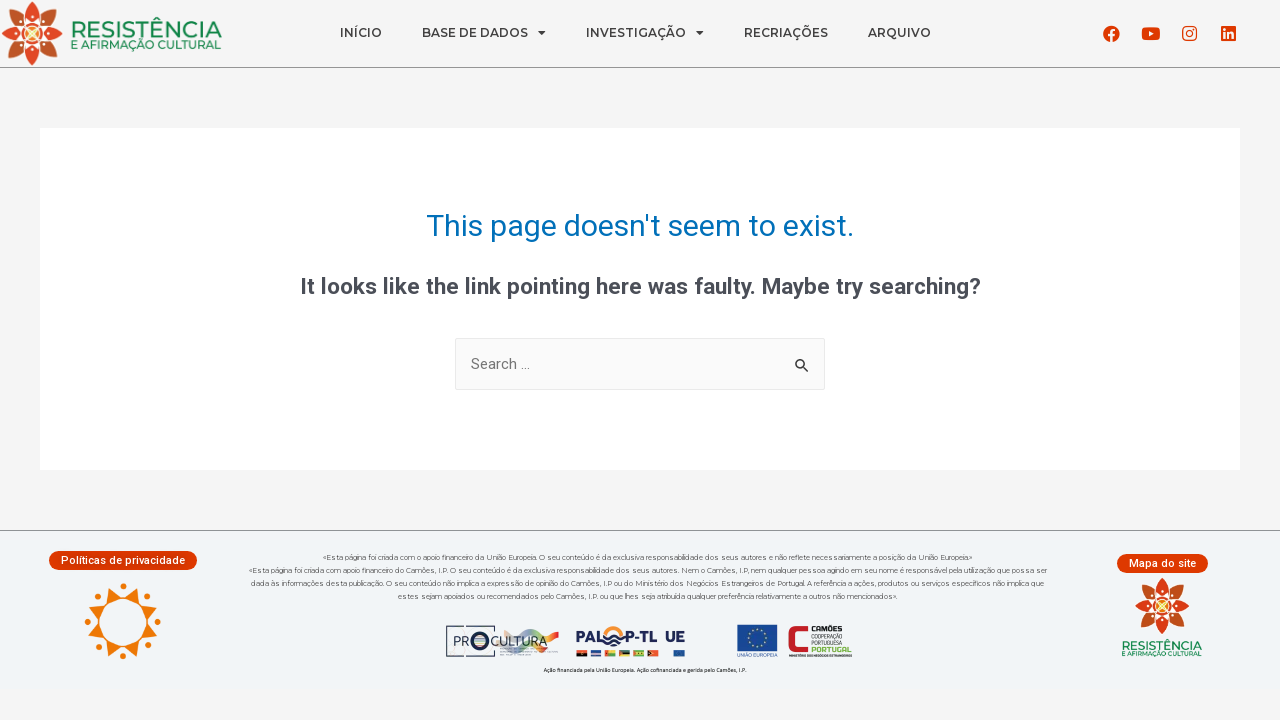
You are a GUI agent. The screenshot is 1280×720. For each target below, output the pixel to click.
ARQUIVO (899, 32)
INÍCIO (361, 32)
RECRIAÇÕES (786, 32)
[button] (123, 560)
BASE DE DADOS (484, 33)
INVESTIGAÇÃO (645, 33)
